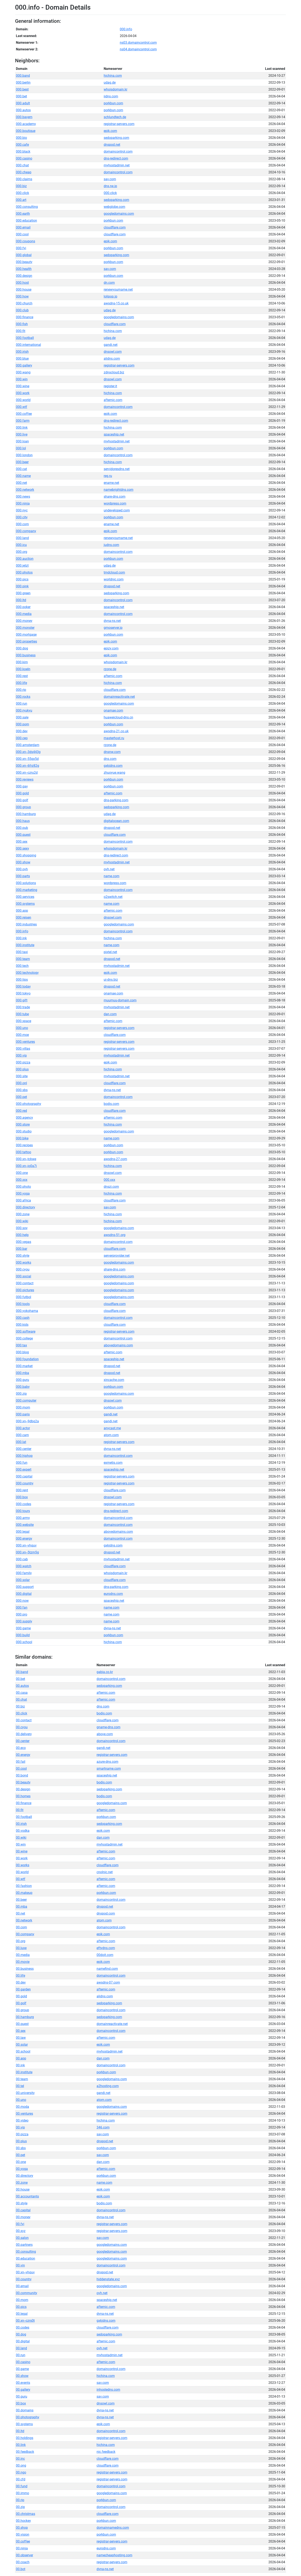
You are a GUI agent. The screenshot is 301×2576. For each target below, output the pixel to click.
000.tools (23, 1304)
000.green (23, 593)
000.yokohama (27, 1311)
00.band (22, 1672)
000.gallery (24, 365)
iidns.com (111, 96)
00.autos (22, 1686)
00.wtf (20, 1879)
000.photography (28, 1104)
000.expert (23, 1469)
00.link (21, 2445)
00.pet (20, 2155)
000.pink (22, 586)
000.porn (22, 724)
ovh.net (109, 869)
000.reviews (24, 779)
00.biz (20, 1706)
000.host (22, 283)
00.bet (20, 1679)
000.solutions (26, 883)
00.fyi (20, 2224)
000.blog (22, 1352)
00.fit (19, 1810)
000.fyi (21, 248)
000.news (23, 497)
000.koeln (23, 669)
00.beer (21, 1900)
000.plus (22, 1069)
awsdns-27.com (115, 1159)
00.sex (21, 2031)
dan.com (110, 1014)
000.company (26, 531)
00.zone (22, 2183)
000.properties (26, 641)
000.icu (21, 545)
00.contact (24, 1720)
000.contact (24, 1283)
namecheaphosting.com (114, 2555)
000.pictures (25, 1290)
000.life (21, 683)
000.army (23, 1518)
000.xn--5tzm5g (27, 1552)
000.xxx (21, 1180)
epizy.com (111, 648)
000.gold (22, 793)
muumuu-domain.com (120, 1000)
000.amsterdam (27, 745)
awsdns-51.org (114, 1235)
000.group (23, 807)
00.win (21, 1844)
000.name (23, 476)
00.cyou (22, 1727)
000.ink (21, 938)
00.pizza (22, 2134)
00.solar (22, 2045)
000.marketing (26, 890)
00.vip (20, 2127)
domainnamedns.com (113, 2528)
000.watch (23, 1566)
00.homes (23, 1796)
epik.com (110, 131)
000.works (23, 1262)
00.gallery (23, 2390)
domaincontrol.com (118, 151)
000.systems (25, 904)
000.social (23, 1276)
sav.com (110, 179)
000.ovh (22, 869)
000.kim (22, 662)
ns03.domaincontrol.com (138, 43)
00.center (22, 1741)
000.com (22, 524)
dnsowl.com (113, 352)
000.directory (25, 1207)
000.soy (22, 1228)
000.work (22, 393)
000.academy (26, 124)
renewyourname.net (118, 289)
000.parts (23, 876)
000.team (23, 959)
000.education (26, 220)
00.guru (21, 2396)
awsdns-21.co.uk (116, 731)
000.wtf (21, 407)
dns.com (110, 759)
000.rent (22, 1490)
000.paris (23, 1414)
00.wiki (21, 1838)
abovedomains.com (118, 1345)
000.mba (22, 1373)
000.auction (24, 559)
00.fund (21, 2486)
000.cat (21, 469)
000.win (22, 379)
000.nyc (22, 510)
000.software (25, 1331)
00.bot (20, 2569)
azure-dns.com (107, 1762)
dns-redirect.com (116, 158)
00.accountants (27, 2196)
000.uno (22, 1028)
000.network (25, 490)
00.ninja (22, 2548)
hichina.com (113, 76)
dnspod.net (112, 145)
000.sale (22, 717)
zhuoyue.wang (114, 773)
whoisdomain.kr (115, 89)
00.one (21, 2162)
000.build (23, 1635)
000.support (25, 1587)
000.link (22, 428)
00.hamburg (25, 2017)
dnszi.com (111, 1187)
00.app (21, 2058)
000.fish (22, 324)
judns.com (111, 545)
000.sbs (22, 1090)
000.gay (22, 786)
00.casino (23, 2362)
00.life (20, 1976)
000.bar (21, 1249)
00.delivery (24, 1734)
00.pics (21, 2307)
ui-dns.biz (111, 980)
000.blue (22, 359)
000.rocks (23, 697)
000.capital (24, 1476)
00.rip (20, 2500)
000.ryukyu (24, 710)
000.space (23, 1021)
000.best (22, 89)
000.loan (22, 441)
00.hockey (23, 2521)
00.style (21, 2203)
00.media (23, 1955)
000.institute (25, 945)
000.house (23, 289)
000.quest (23, 835)
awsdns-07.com (108, 1982)
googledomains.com (119, 214)
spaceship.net (114, 434)
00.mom (22, 2300)
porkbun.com (113, 103)
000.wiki (22, 1221)
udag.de (110, 82)
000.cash (22, 1318)
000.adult (23, 103)
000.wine (22, 386)
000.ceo (22, 738)
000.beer (22, 462)
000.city (22, 517)
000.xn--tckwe (26, 1159)
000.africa (23, 1200)
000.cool (22, 234)
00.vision (22, 2534)
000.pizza (23, 1062)
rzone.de (110, 669)
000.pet (21, 1097)
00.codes (22, 2327)
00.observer (24, 2555)
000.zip (21, 1394)
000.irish (22, 352)
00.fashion (24, 1886)
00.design (23, 1789)
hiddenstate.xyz (108, 2279)
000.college (24, 1338)
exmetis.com (113, 1463)
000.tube (22, 1014)
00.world (22, 1872)
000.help (22, 1235)
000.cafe (22, 145)
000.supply (24, 1621)
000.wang (23, 372)
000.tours (23, 1511)
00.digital (23, 2341)
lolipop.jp (110, 296)
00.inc (20, 2459)
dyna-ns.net (112, 621)
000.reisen (23, 917)
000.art (21, 200)
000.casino (24, 158)
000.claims (24, 179)
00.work (22, 1858)
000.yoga (23, 1193)
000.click (22, 193)
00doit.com (105, 1955)
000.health (24, 269)
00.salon (22, 2238)
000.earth (23, 214)
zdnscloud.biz (114, 372)
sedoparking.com (116, 138)
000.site (22, 1076)
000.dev (22, 731)
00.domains (24, 2410)
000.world (23, 400)
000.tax (21, 1345)
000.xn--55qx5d (27, 759)
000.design (24, 276)
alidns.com (112, 359)
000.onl (21, 1083)
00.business (25, 1969)
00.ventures (24, 2114)
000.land (22, 538)
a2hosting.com (108, 2086)
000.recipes (24, 1145)
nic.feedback (106, 2452)
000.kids (22, 1325)
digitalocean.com (116, 821)
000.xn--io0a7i (26, 1166)
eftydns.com (106, 1948)
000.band (23, 76)
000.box (22, 1497)
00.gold (21, 1996)
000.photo (23, 1187)
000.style (22, 1256)
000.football (25, 338)
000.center (23, 1449)
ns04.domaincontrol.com (138, 49)
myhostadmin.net (117, 165)
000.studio (24, 1131)
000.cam (22, 1435)
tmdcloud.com (114, 572)
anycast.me (112, 1428)
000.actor (23, 1428)
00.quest (22, 2024)
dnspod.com (106, 1913)
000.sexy (22, 848)
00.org (20, 1941)
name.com (111, 876)
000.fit (20, 331)
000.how (22, 296)
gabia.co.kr (105, 1672)
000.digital (24, 1594)
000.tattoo (23, 1152)
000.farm (22, 421)
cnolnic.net (105, 1872)
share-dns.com (114, 497)
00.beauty (23, 1782)
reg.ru (108, 476)
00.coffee (23, 2541)
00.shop (22, 2528)
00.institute (24, 2072)
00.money (23, 2217)
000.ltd (21, 600)
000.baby (23, 1387)
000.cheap (23, 172)
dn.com (109, 283)
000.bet (21, 96)
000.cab (22, 1559)
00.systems (24, 2424)
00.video (22, 2120)
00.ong (21, 2465)
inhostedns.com (108, 2390)
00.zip (20, 2507)
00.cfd (20, 2479)
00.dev (21, 1982)
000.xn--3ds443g (28, 752)
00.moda (22, 2107)
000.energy (24, 1538)
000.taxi (22, 952)
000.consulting (27, 207)
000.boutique (25, 131)
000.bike (22, 1138)
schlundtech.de (115, 117)
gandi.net (110, 345)
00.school (23, 2051)
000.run (21, 704)
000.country (24, 1483)
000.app (22, 911)
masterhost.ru (114, 738)
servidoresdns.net (117, 469)
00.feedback (25, 2452)
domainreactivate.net (119, 697)
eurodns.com (113, 1594)
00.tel (20, 2086)
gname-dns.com (108, 1727)
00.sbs (21, 2148)
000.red (21, 1111)
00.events (23, 2383)
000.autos (23, 110)
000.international (28, 345)
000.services (25, 897)
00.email (22, 2286)
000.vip (21, 1055)
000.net (21, 483)
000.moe (22, 1035)
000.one (22, 1173)
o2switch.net (113, 897)
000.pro (21, 1614)
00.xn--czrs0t (25, 2321)
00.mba (21, 1907)
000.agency (24, 1118)
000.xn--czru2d (27, 773)
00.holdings (24, 2438)
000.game (23, 1628)
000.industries (26, 924)
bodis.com (111, 1104)
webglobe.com (114, 207)
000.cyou (22, 1269)
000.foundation (27, 1359)
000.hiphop (24, 1456)
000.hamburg (26, 814)
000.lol (21, 448)
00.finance (23, 1803)
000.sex (21, 842)
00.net (20, 1913)
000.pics (22, 579)
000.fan (21, 1608)
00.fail (20, 1762)
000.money (24, 621)
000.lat (21, 1442)
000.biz (21, 186)
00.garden (23, 1989)
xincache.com (114, 1380)
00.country (24, 2279)
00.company (25, 1934)
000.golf (22, 800)
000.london (24, 455)
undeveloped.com (117, 510)
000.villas (23, 1049)
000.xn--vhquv (26, 1545)
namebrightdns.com (118, 490)
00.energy (23, 1755)
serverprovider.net (117, 1256)
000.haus (23, 821)
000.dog (22, 648)
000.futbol (23, 1297)
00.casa (22, 1693)
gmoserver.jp (113, 628)
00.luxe (21, 1948)
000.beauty (24, 262)
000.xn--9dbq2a (27, 1421)
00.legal (22, 2314)
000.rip (21, 690)
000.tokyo (23, 993)
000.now (22, 1601)
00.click (21, 1713)
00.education (25, 2258)
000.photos (24, 572)
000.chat (22, 165)
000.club (22, 310)
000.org (21, 552)
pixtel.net (110, 952)
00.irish (21, 1824)
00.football (24, 1817)
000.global (24, 255)
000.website (25, 1525)
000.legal (22, 1532)
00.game (22, 2369)
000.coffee (24, 414)
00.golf (21, 2003)
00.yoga (22, 2169)
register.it (110, 386)
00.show (22, 2376)
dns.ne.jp (110, 186)
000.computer (26, 1400)
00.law (21, 2038)
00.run (20, 2355)
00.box (21, 2403)
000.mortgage (26, 635)
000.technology (27, 973)
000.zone (22, 1214)
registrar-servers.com (119, 124)
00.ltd (20, 2431)
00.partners (24, 2245)
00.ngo (21, 2472)
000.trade (23, 1007)
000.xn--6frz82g (27, 766)
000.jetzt (22, 566)
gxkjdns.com (113, 766)
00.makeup (24, 1893)
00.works (22, 1865)
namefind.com (107, 1969)
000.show (23, 862)
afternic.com (113, 400)
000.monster (25, 628)
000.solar (23, 1580)
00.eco (21, 1748)
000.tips (22, 980)
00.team (22, 2079)
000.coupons (25, 241)
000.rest (22, 676)
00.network (24, 1920)
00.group (22, 2010)
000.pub (22, 828)
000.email (23, 227)
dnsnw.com (112, 752)
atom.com (111, 1435)
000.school (24, 1642)
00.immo (22, 2493)
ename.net (111, 483)
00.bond (22, 1775)
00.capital (23, 2210)
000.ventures (25, 1042)
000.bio (21, 138)
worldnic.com (114, 579)
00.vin (20, 2265)
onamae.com (113, 710)
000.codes (23, 1504)
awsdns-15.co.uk (116, 303)
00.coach (22, 2562)
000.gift (21, 1000)
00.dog (21, 2334)
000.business (26, 655)
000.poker (23, 607)
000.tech (22, 966)
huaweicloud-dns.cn (118, 717)
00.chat (21, 1700)
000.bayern (24, 117)
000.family (24, 1573)
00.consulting (26, 2252)
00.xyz (21, 2231)
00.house (22, 2189)
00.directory (24, 2176)
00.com (21, 1927)
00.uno (21, 2100)
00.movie (22, 1962)
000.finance (24, 317)
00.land (21, 2348)
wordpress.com (115, 503)
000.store (23, 1124)
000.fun (21, 1463)
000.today (23, 986)
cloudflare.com (115, 227)
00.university (25, 2093)
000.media (24, 614)
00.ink (20, 2065)
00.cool (21, 1769)
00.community (26, 2293)
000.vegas (23, 1242)
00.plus (21, 2141)
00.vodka (22, 1831)
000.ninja (23, 503)
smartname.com (109, 1769)
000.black (23, 151)
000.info (126, 29)
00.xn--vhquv (25, 2272)
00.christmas (25, 2514)
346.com (103, 2127)
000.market (24, 1366)
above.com (105, 1734)
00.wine (21, 1851)
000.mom (23, 1407)
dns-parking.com (116, 800)
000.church (24, 303)
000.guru (22, 1380)
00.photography (27, 2417)
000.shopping (26, 855)
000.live (21, 434)
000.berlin (23, 82)
